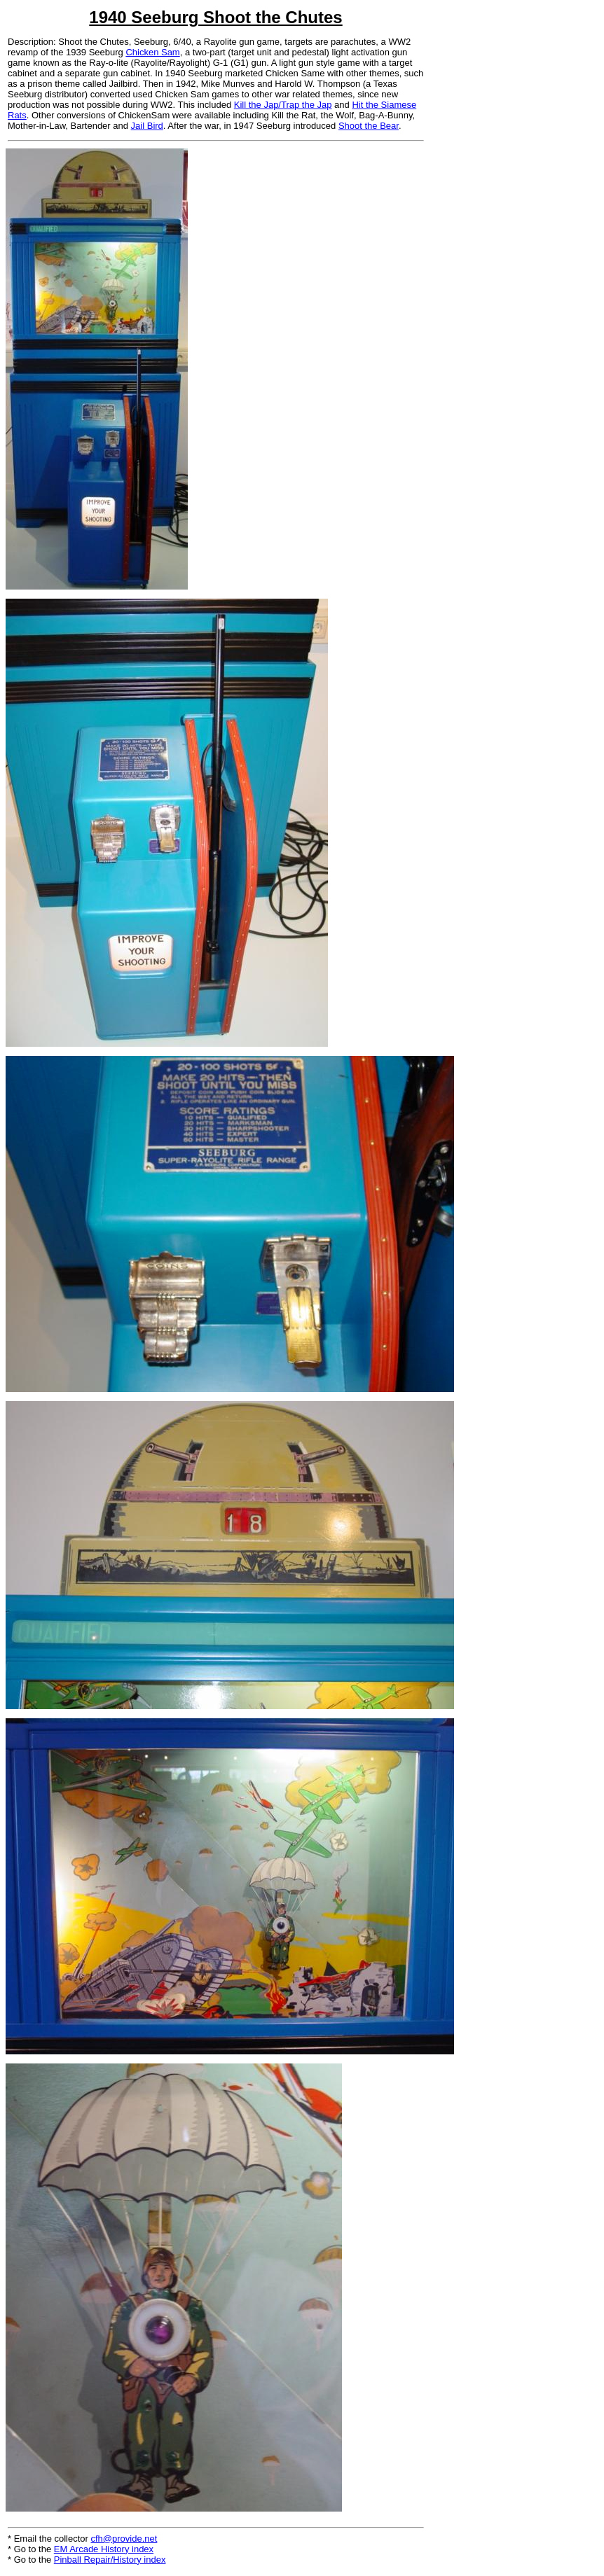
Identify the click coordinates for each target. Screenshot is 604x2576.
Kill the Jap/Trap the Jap (283, 104)
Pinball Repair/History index (110, 2559)
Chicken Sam (152, 52)
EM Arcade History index (103, 2549)
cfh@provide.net (124, 2538)
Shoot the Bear (368, 125)
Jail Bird (147, 125)
